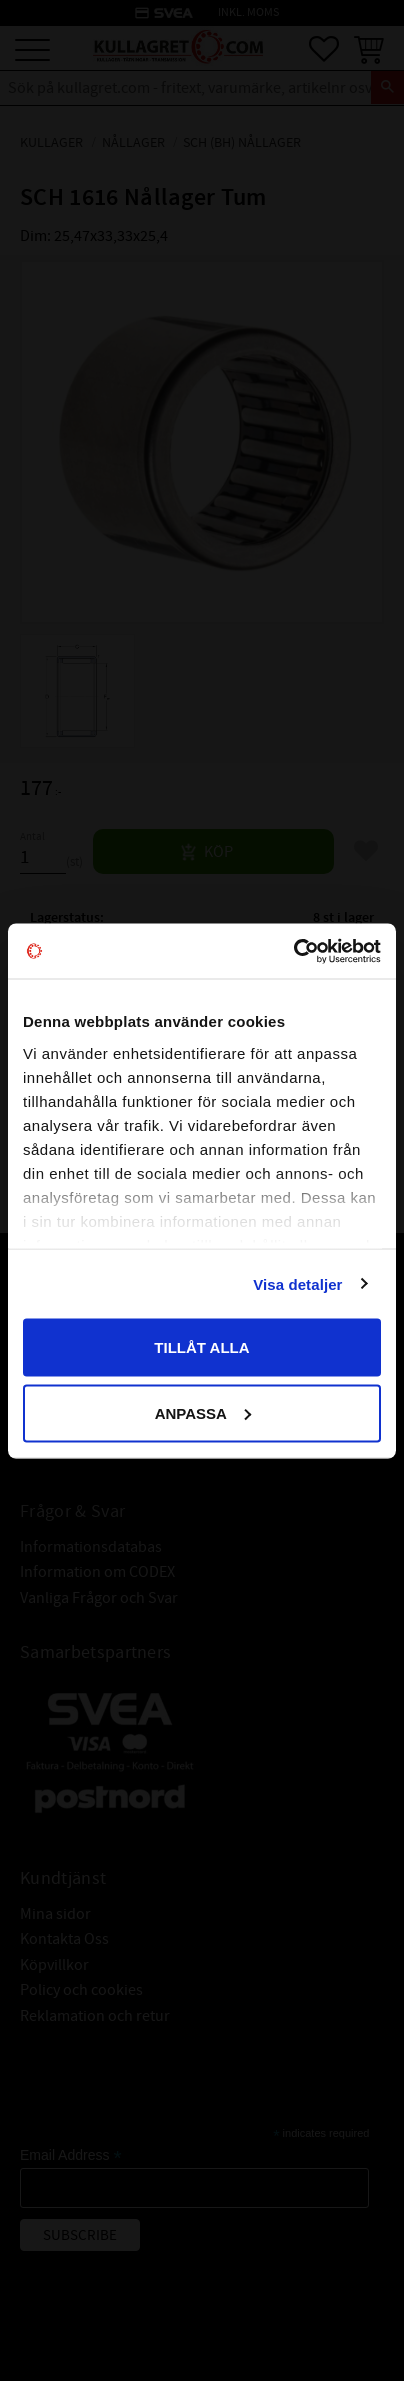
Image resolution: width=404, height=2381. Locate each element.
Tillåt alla (201, 1347)
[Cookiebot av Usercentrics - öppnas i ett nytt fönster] (293, 951)
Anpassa (203, 1412)
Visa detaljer (297, 1283)
